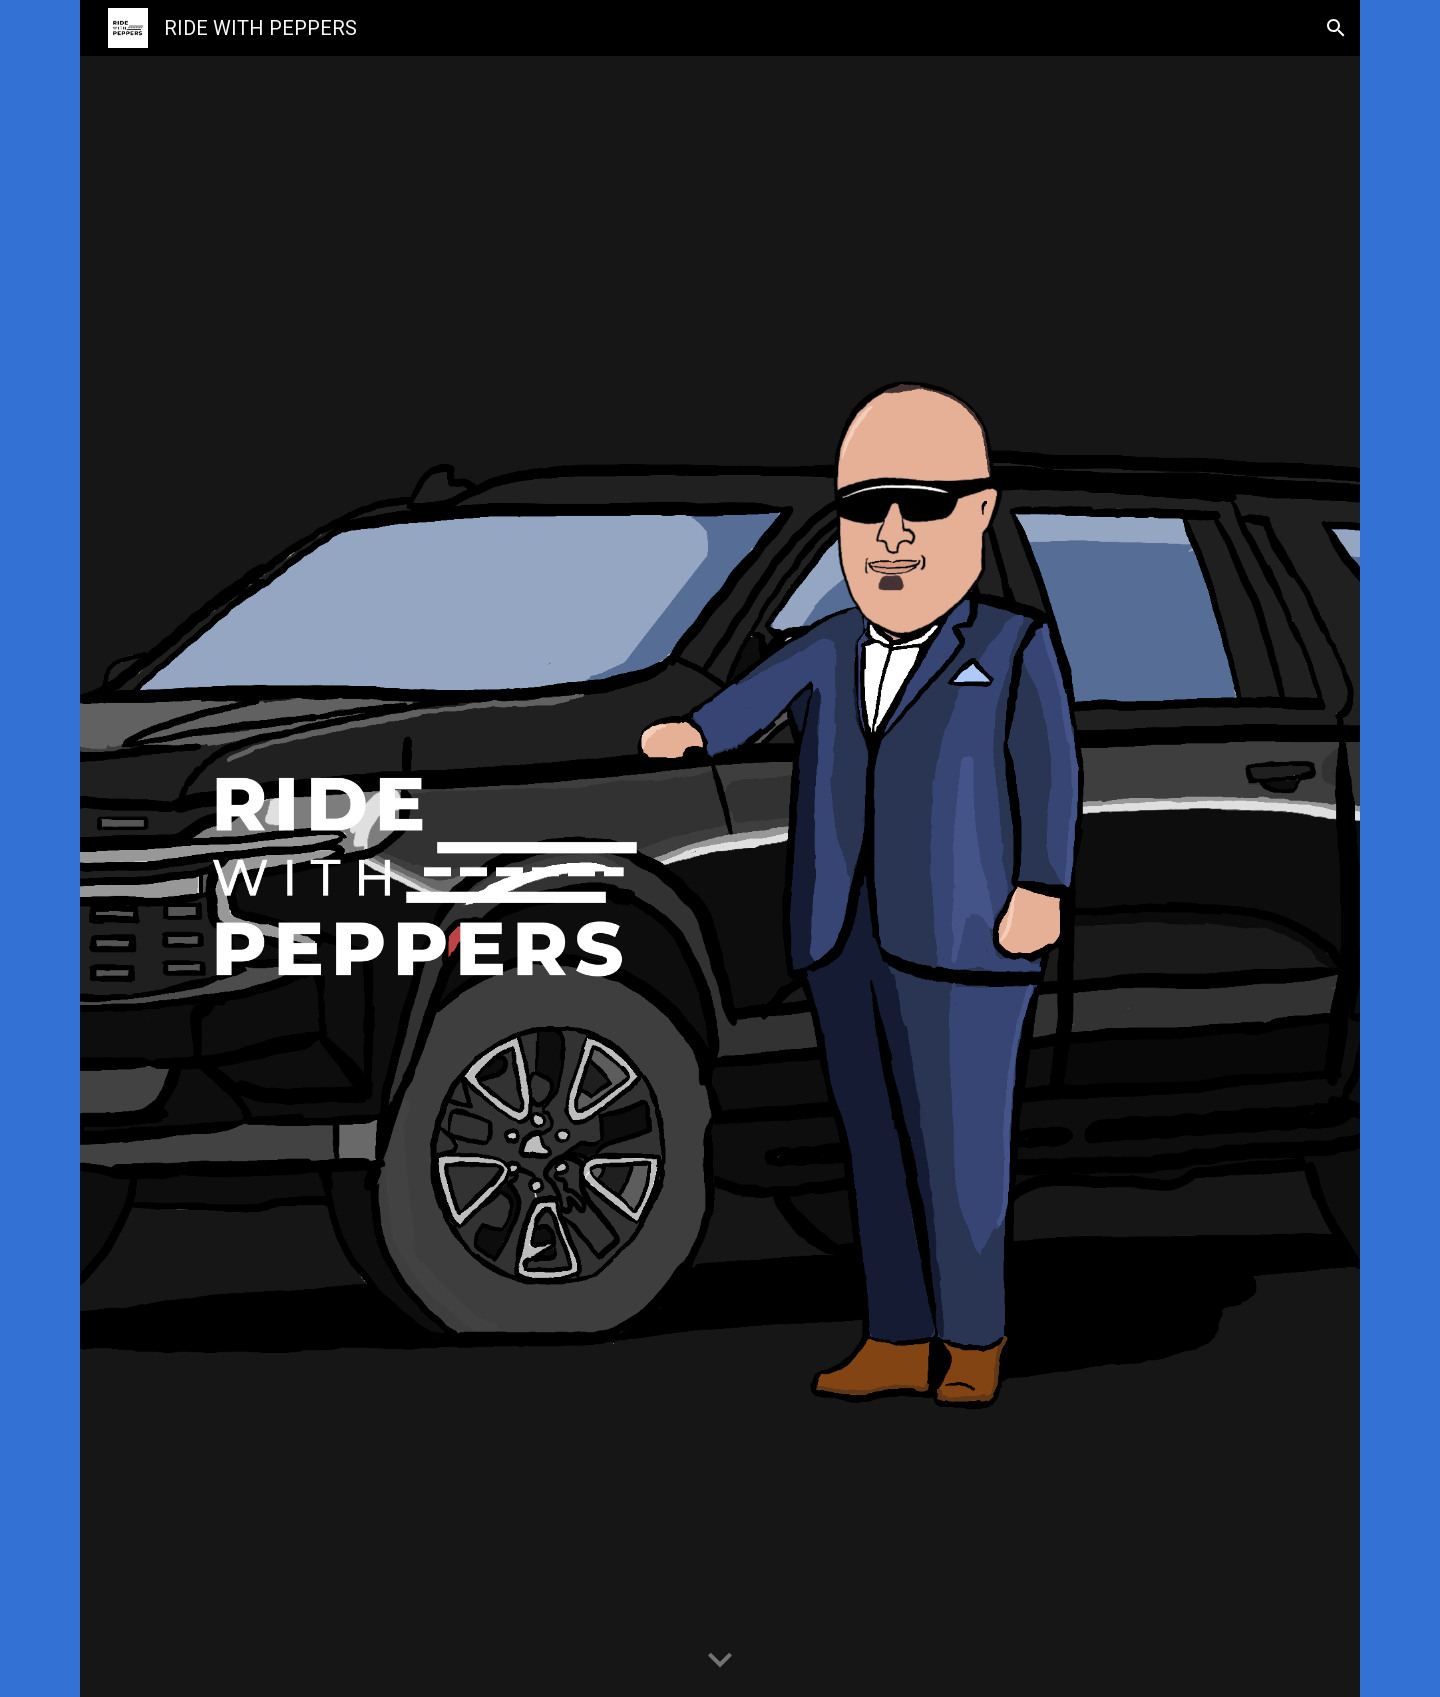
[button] (1336, 28)
